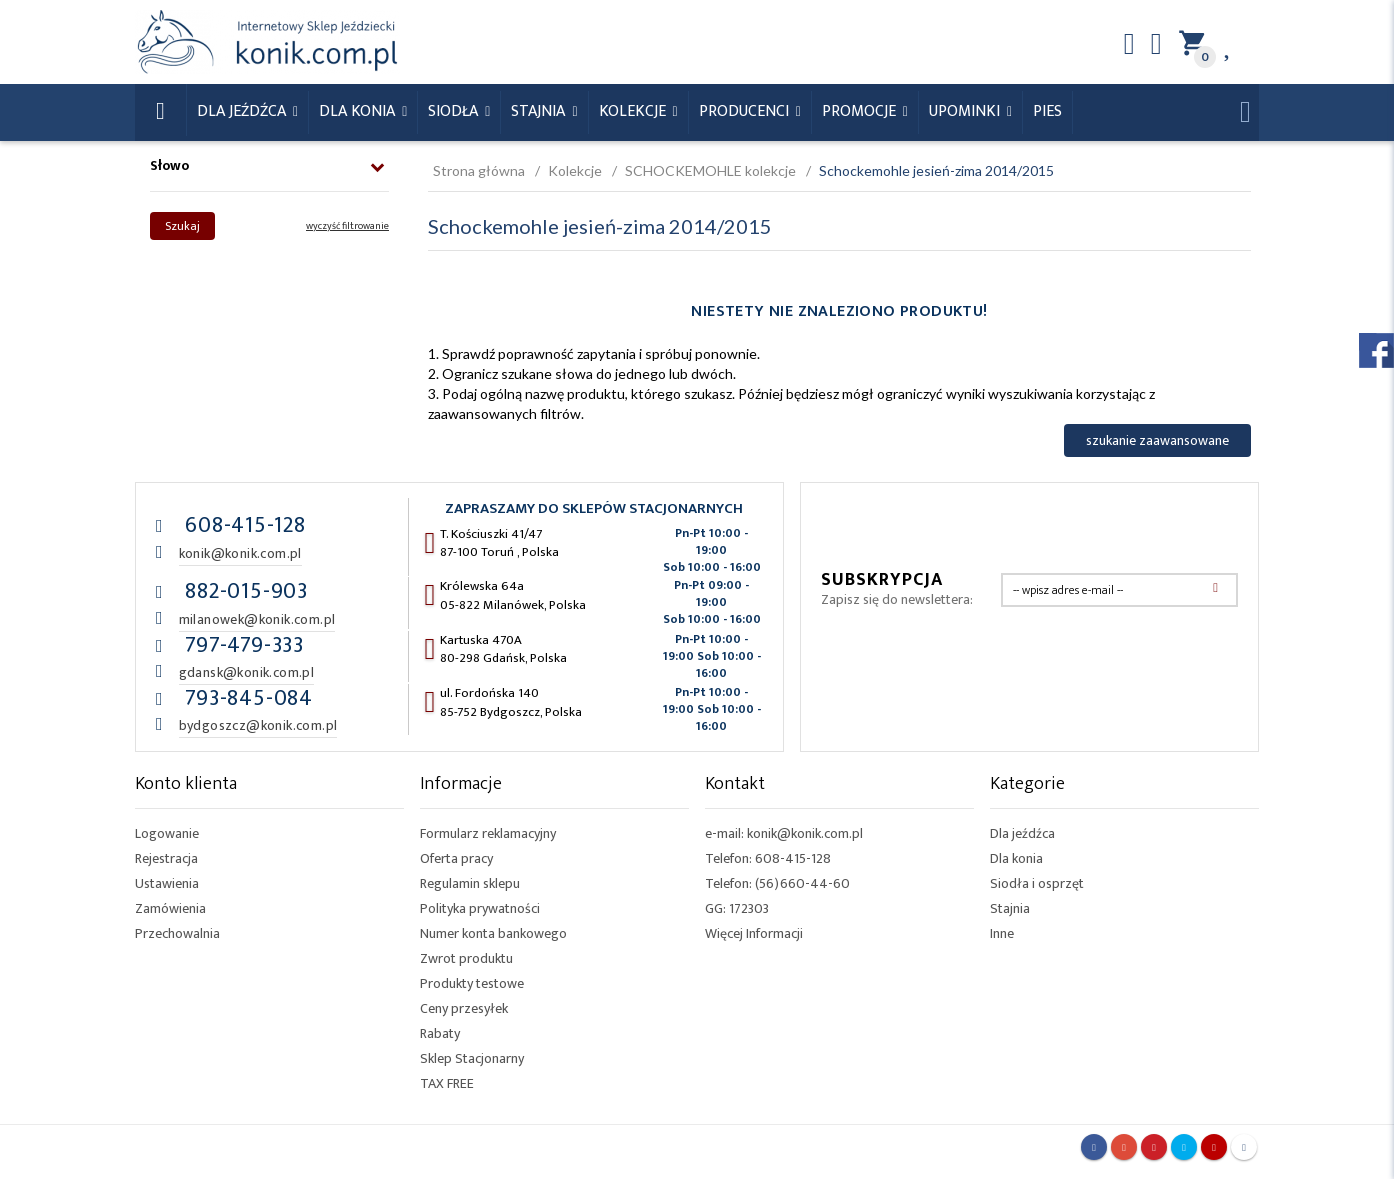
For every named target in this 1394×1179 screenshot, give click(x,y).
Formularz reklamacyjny (488, 833)
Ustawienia (167, 883)
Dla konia (359, 111)
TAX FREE (447, 1083)
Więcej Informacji (754, 933)
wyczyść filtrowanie (347, 226)
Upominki (966, 111)
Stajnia (540, 111)
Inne (1002, 933)
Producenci (746, 111)
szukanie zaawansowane (1157, 440)
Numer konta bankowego (493, 933)
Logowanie (167, 833)
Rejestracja (166, 858)
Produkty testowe (472, 983)
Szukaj (182, 226)
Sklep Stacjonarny (472, 1058)
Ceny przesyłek (464, 1008)
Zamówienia (170, 908)
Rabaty (440, 1033)
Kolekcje (634, 111)
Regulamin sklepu (470, 883)
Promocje (861, 111)
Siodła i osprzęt (1037, 883)
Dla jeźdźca (1022, 833)
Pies (1047, 111)
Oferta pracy (456, 858)
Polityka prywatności (480, 908)
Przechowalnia (177, 933)
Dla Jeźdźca (243, 111)
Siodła (455, 111)
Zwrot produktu (466, 958)
